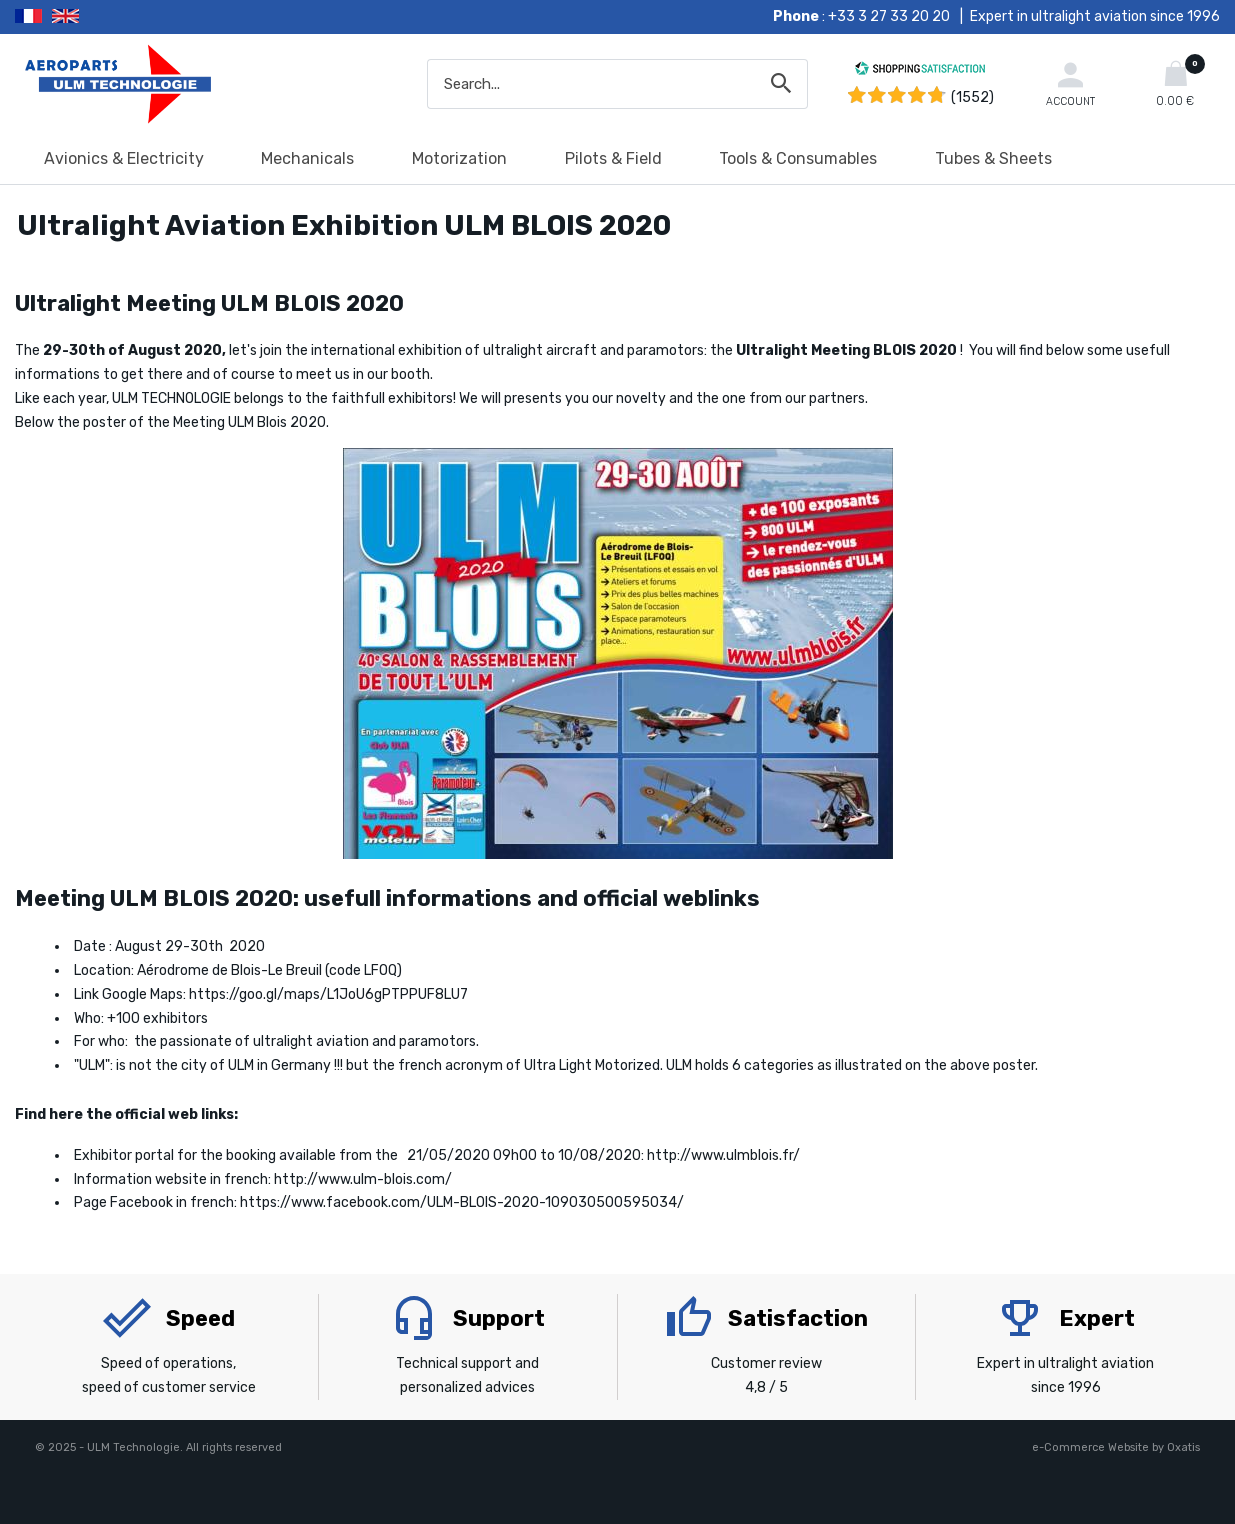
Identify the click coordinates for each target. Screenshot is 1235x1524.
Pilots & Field (613, 158)
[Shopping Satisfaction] (920, 71)
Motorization (459, 158)
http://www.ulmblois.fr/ (723, 1155)
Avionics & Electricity (124, 158)
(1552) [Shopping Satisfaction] (972, 97)
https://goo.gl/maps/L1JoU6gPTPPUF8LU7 (328, 994)
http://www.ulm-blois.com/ (363, 1179)
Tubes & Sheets (993, 158)
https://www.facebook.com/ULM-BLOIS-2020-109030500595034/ (462, 1202)
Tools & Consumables (798, 158)
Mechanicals (307, 158)
